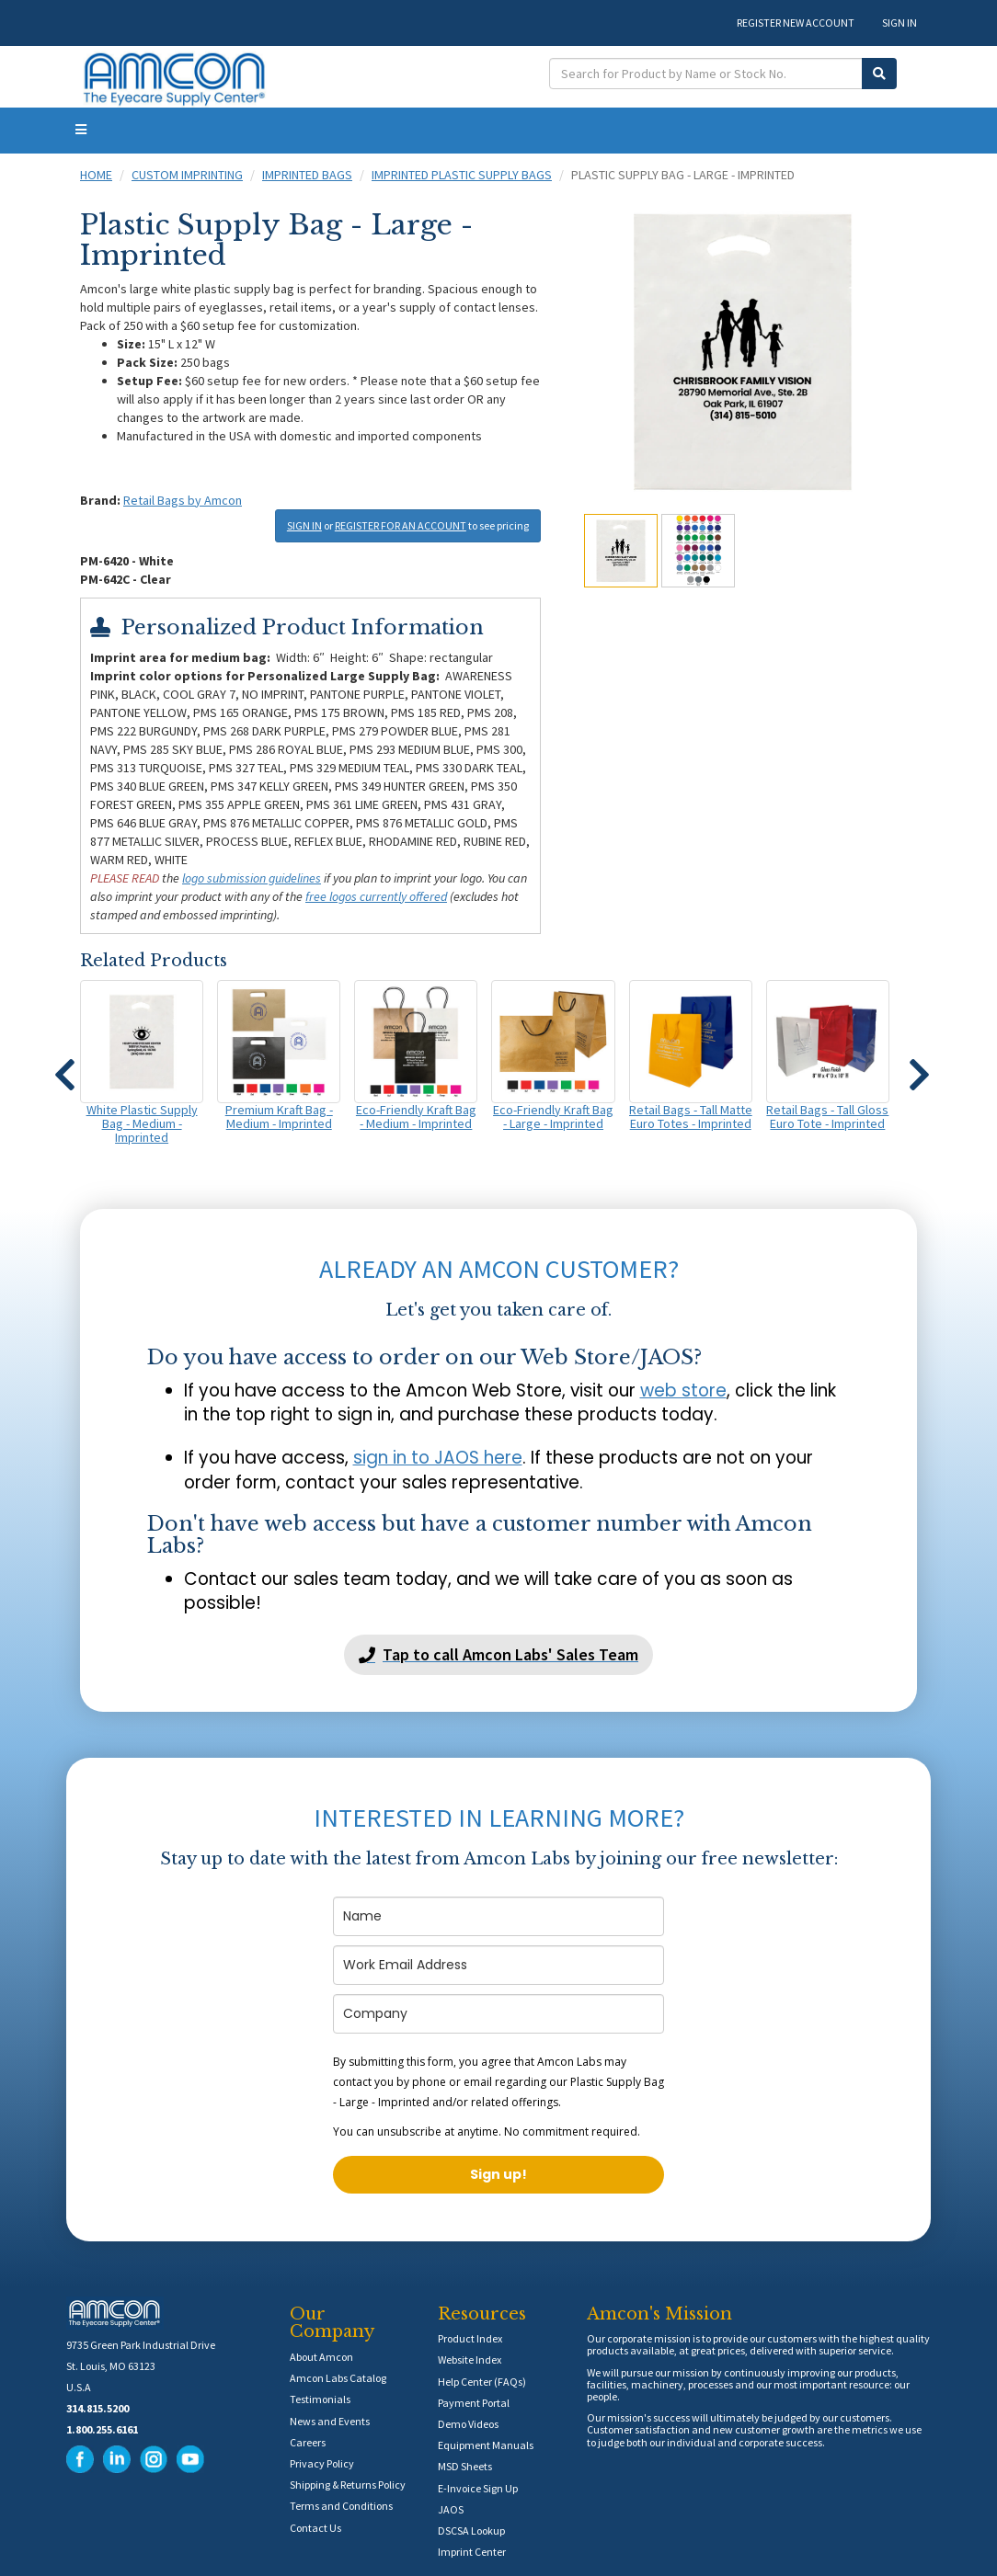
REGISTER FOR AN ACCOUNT (400, 525)
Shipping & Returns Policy (348, 2484)
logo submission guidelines (251, 878)
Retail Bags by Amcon (182, 500)
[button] (64, 1066)
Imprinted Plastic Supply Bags (462, 174)
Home (96, 174)
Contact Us (315, 2528)
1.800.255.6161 (102, 2429)
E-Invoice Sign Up (478, 2488)
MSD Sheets (465, 2466)
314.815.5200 (97, 2408)
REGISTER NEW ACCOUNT (795, 22)
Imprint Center (472, 2552)
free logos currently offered (376, 896)
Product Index (470, 2338)
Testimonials (320, 2399)
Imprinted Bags (307, 174)
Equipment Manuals (485, 2445)
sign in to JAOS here (437, 1457)
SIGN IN (899, 22)
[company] (498, 2014)
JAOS (451, 2509)
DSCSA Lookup (471, 2530)
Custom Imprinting (187, 174)
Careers (308, 2442)
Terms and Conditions (341, 2506)
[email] (498, 1965)
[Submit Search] (879, 73)
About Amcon (321, 2357)
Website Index (469, 2359)
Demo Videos (468, 2424)
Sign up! (498, 2174)
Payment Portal (474, 2403)
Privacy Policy (322, 2463)
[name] (498, 1916)
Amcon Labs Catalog (338, 2378)
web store (683, 1390)
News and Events (330, 2421)
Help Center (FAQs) (482, 2381)
